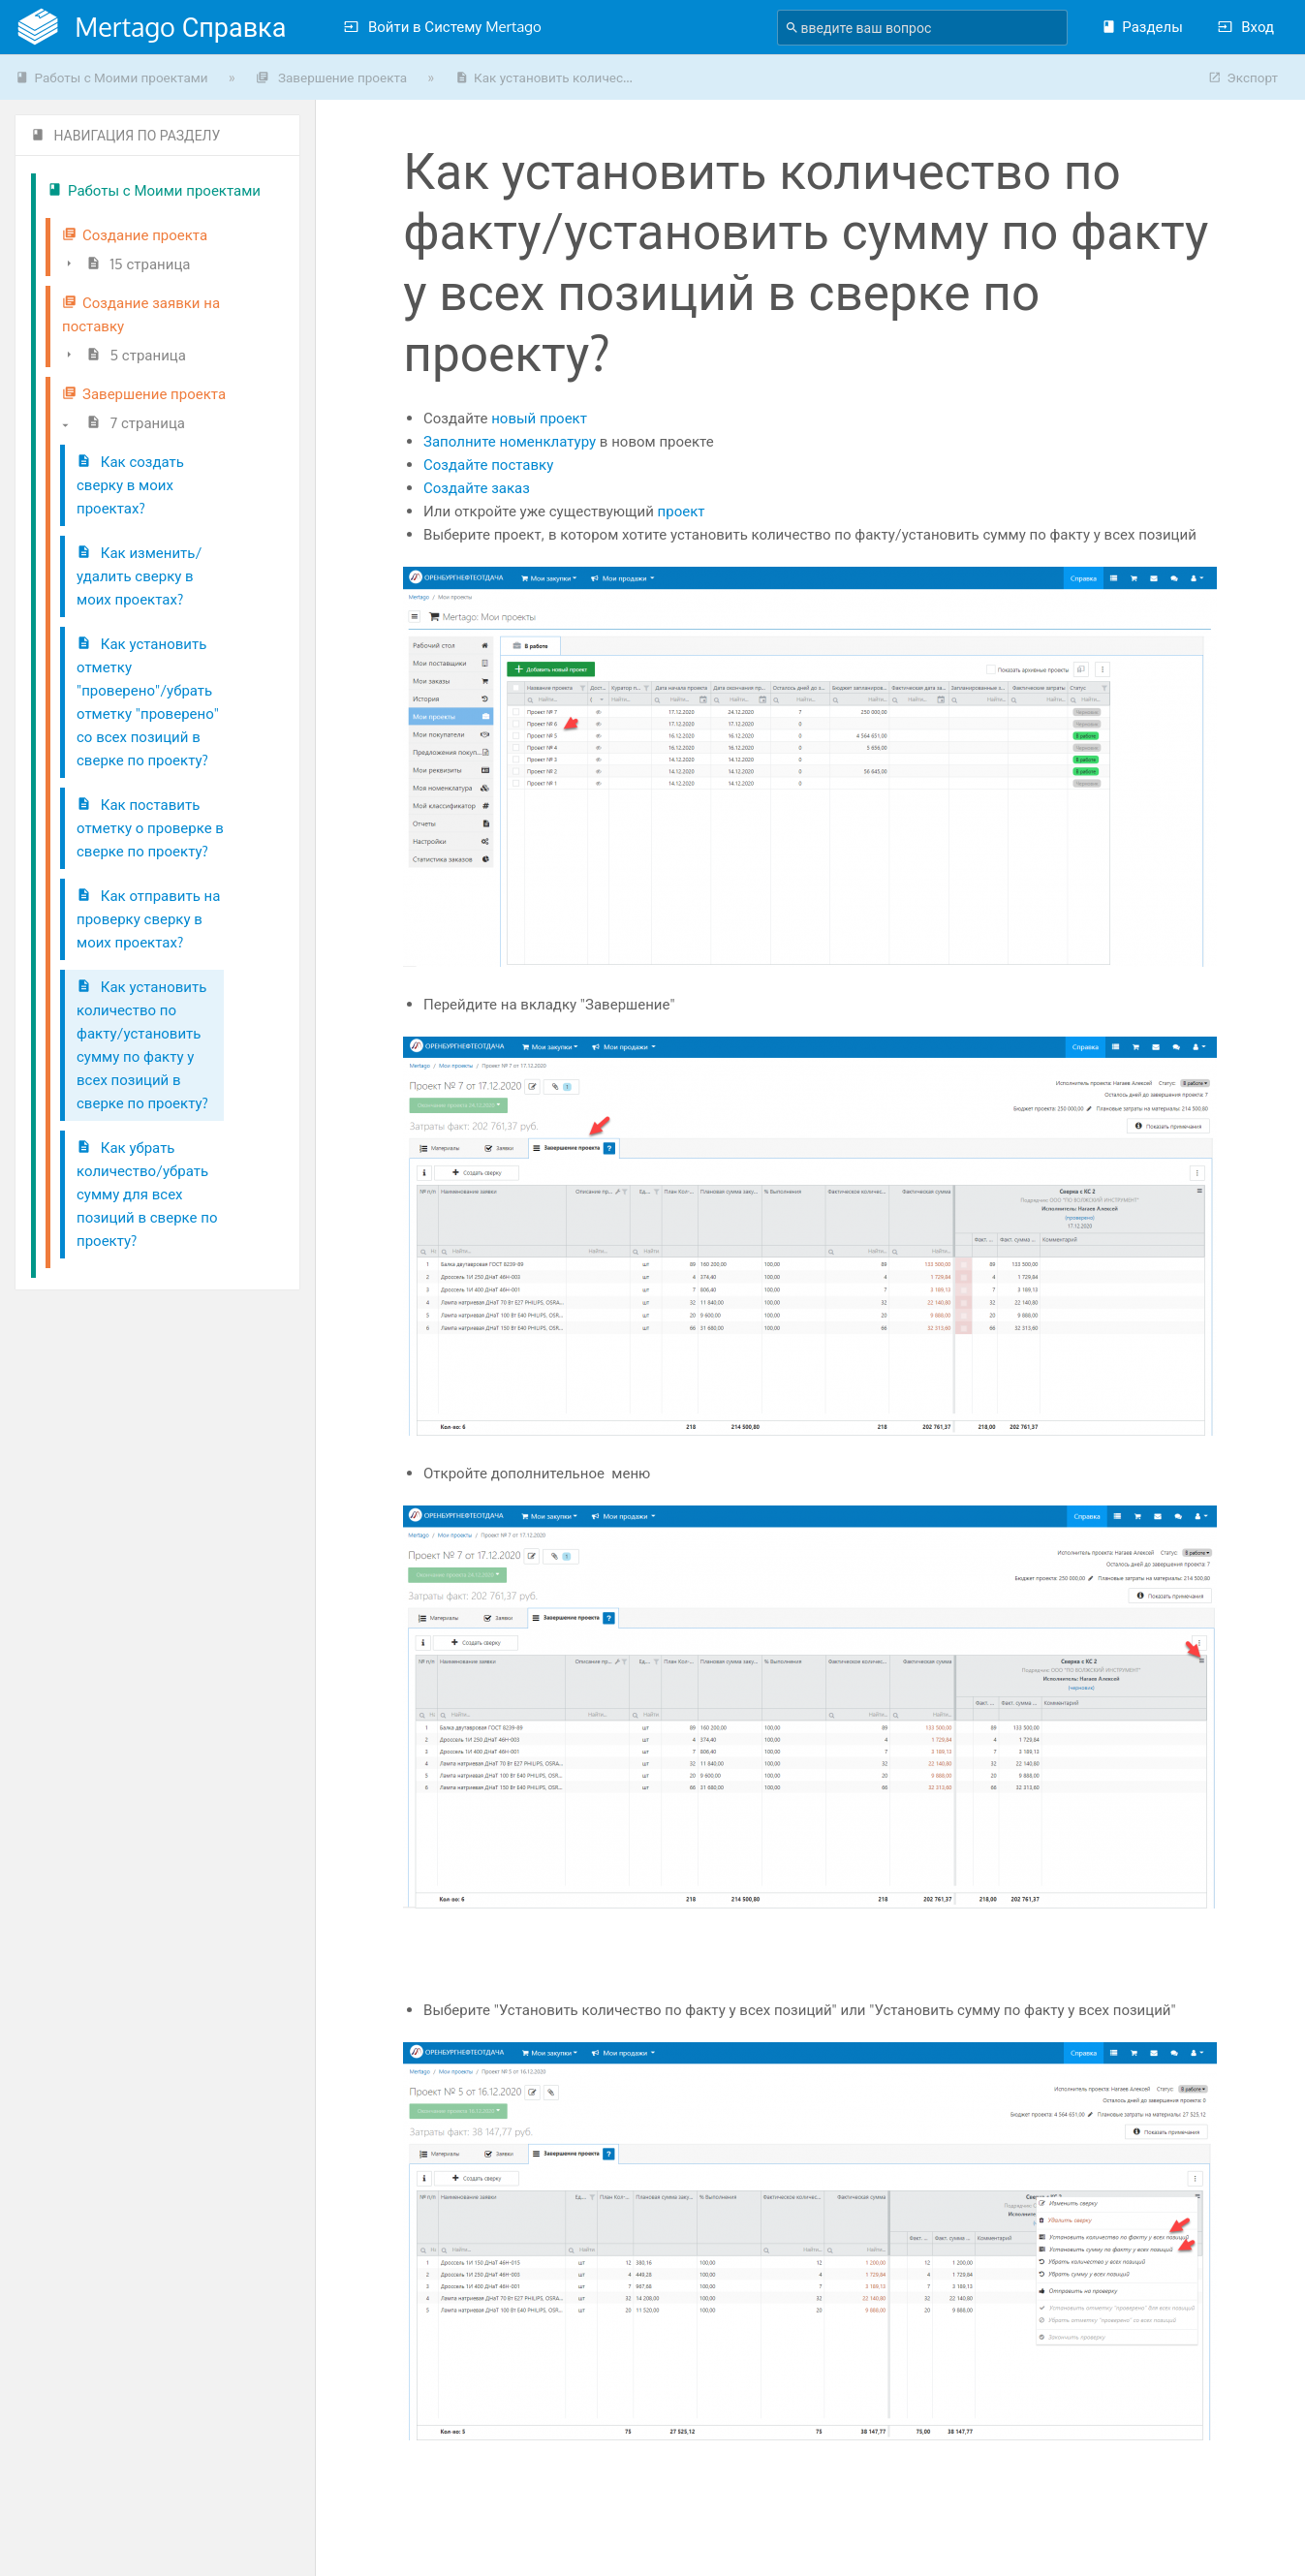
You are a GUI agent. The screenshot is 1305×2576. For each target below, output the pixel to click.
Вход (1246, 26)
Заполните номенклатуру (509, 441)
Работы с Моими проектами (112, 77)
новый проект (539, 418)
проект (681, 511)
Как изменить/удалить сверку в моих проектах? (139, 575)
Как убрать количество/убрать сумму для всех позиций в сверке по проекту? (147, 1194)
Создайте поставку (488, 464)
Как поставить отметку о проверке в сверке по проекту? (150, 827)
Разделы (1142, 26)
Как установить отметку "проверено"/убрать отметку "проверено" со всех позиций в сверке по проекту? (148, 702)
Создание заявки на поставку (141, 314)
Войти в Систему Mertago (443, 26)
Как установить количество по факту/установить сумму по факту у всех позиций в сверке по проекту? (142, 1045)
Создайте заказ (476, 488)
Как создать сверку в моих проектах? (130, 484)
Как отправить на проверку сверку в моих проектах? (148, 918)
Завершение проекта (331, 77)
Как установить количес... (544, 77)
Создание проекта (134, 235)
